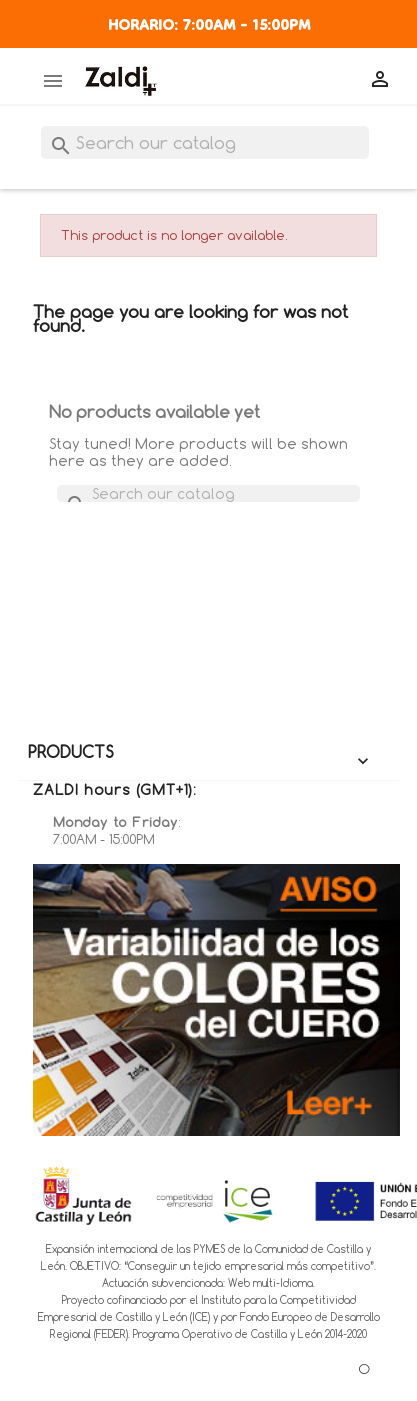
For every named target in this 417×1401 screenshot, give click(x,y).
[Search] (205, 142)
